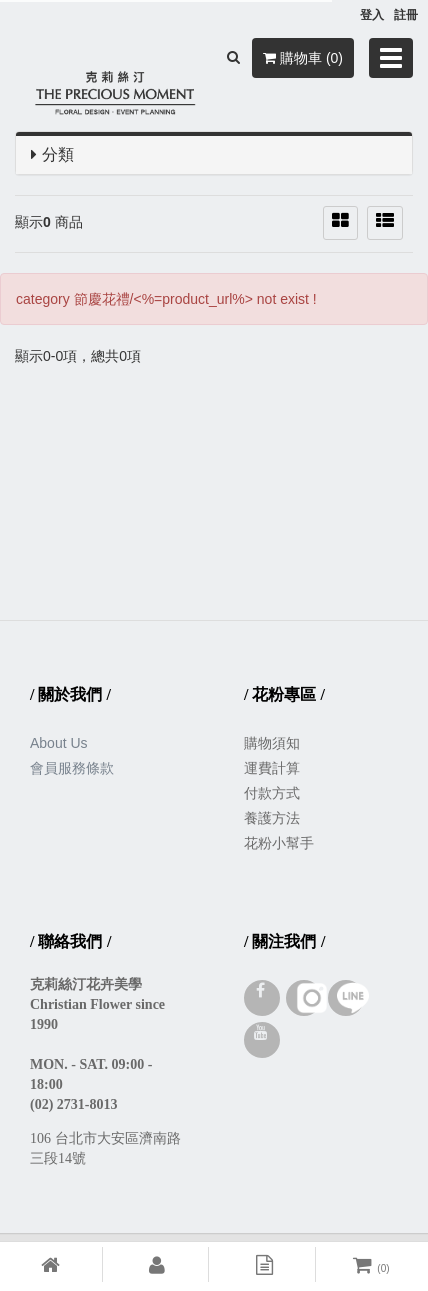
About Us (59, 743)
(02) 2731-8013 (74, 1104)
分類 (58, 154)
